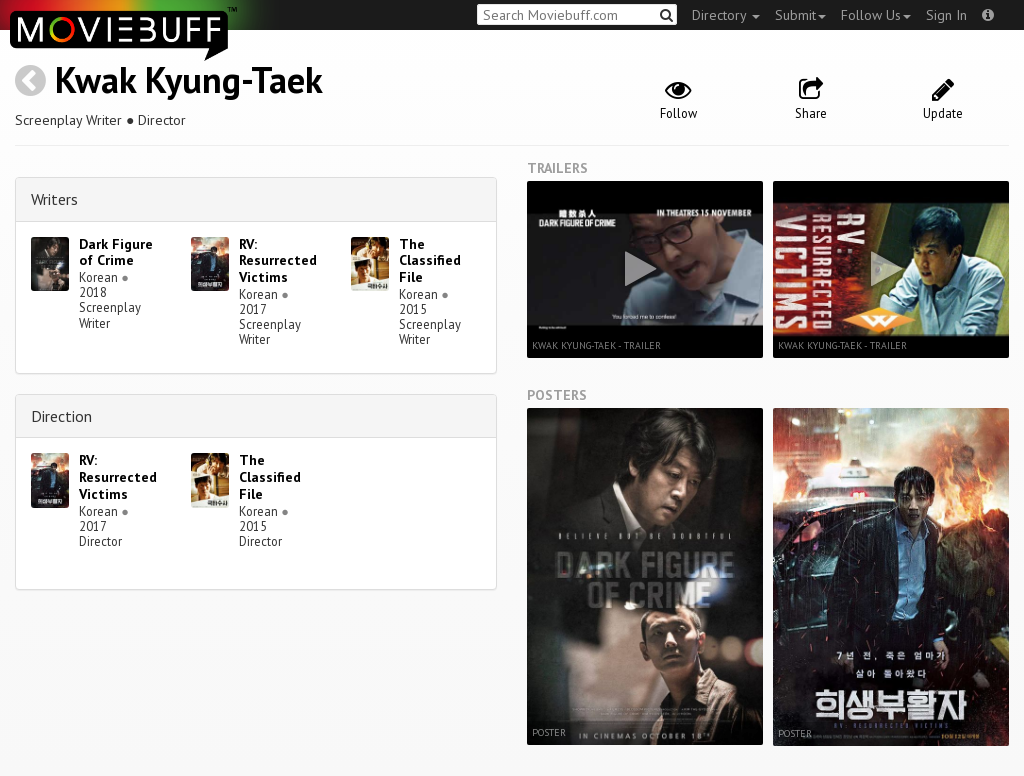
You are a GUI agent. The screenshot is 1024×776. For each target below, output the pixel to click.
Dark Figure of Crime (116, 252)
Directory (726, 15)
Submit (800, 15)
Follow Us (876, 15)
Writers (54, 199)
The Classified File (430, 261)
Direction (61, 416)
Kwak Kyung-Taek (189, 79)
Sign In (946, 15)
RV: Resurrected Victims (278, 261)
